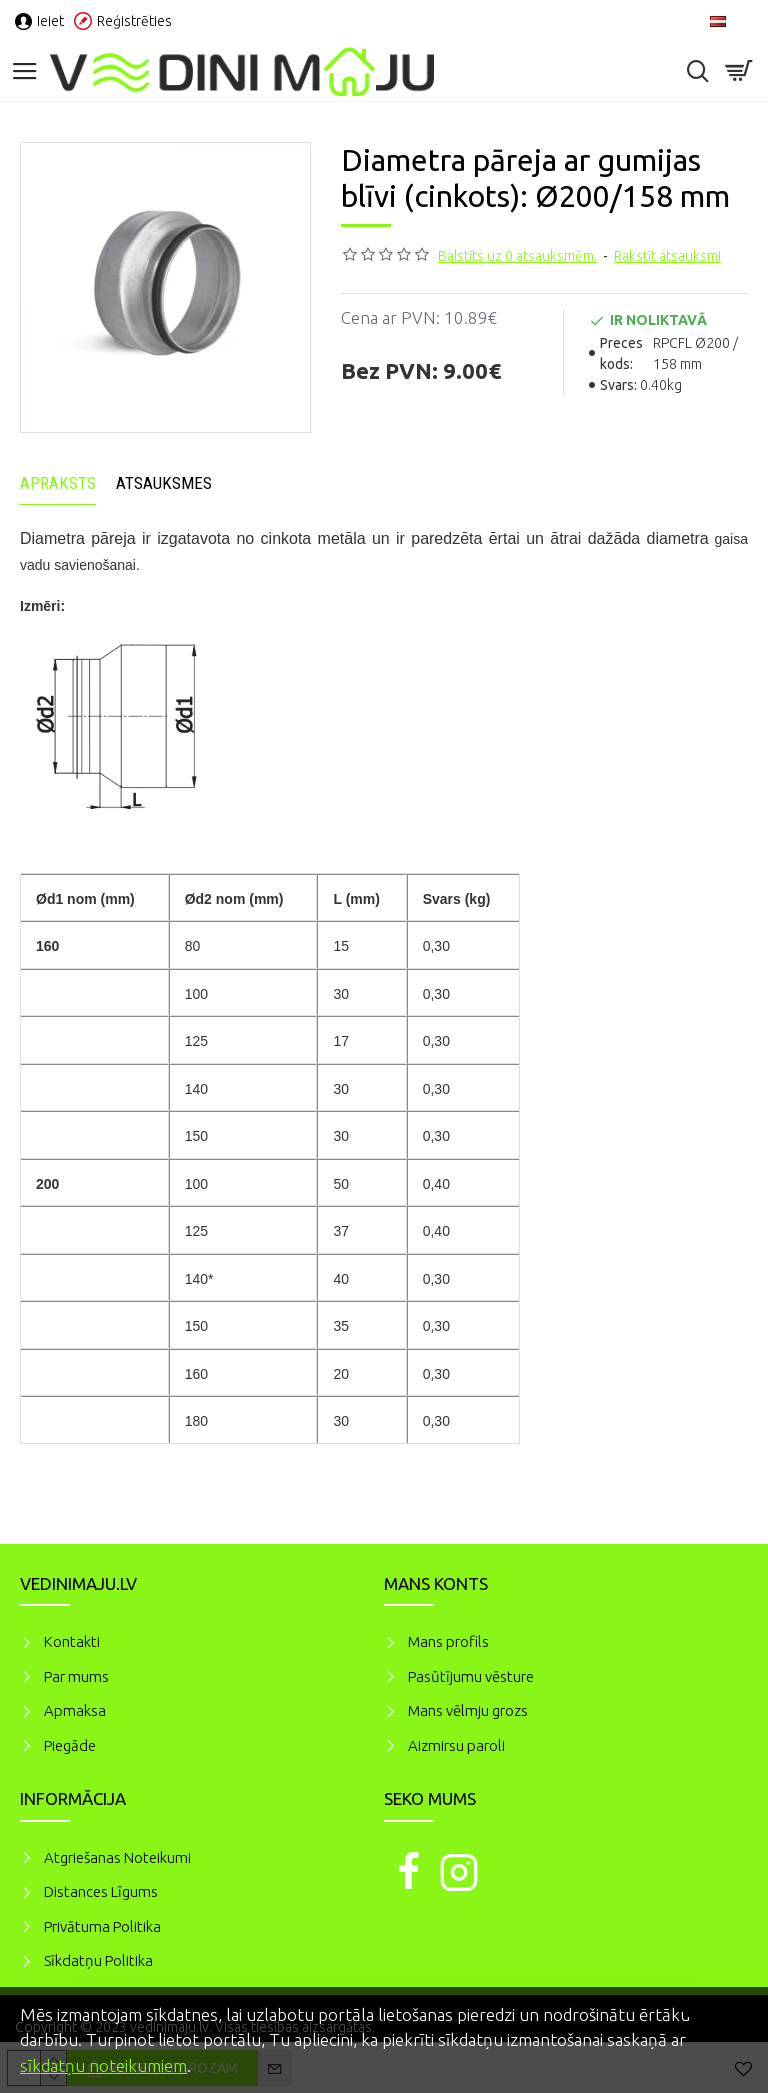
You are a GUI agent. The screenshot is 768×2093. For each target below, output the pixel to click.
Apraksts (58, 483)
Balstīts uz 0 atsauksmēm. (517, 256)
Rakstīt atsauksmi (667, 256)
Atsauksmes (164, 483)
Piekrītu (718, 2012)
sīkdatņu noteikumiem (103, 2065)
